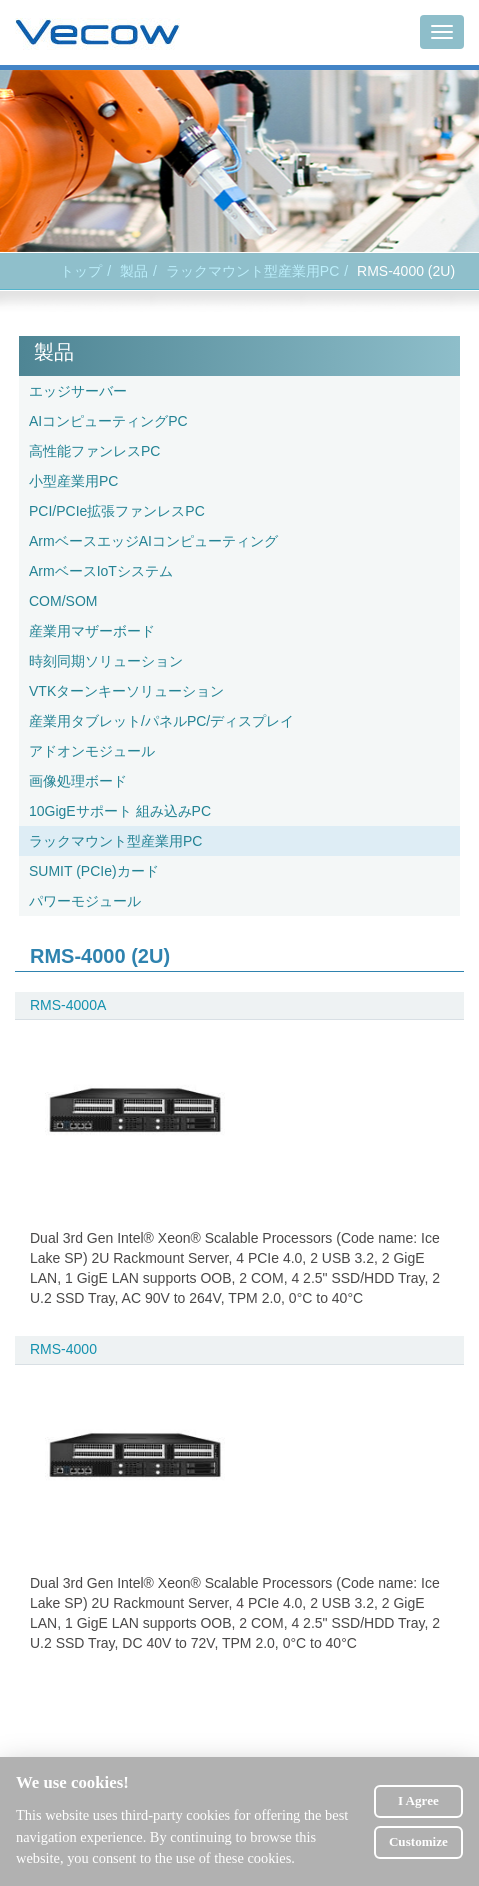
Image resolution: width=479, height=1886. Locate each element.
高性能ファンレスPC (94, 451)
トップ (81, 271)
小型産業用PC (73, 481)
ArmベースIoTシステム (101, 571)
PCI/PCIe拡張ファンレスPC (117, 511)
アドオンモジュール (92, 751)
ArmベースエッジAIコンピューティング (153, 541)
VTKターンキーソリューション (126, 691)
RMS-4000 (63, 1349)
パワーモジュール (85, 901)
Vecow (97, 33)
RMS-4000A (68, 1005)
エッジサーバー (78, 391)
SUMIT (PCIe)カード (94, 871)
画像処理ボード (78, 781)
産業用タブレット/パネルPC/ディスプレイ (161, 721)
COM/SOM (63, 601)
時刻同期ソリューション (106, 661)
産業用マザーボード (92, 631)
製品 (134, 271)
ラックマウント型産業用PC (252, 271)
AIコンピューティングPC (108, 421)
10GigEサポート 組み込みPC (120, 811)
